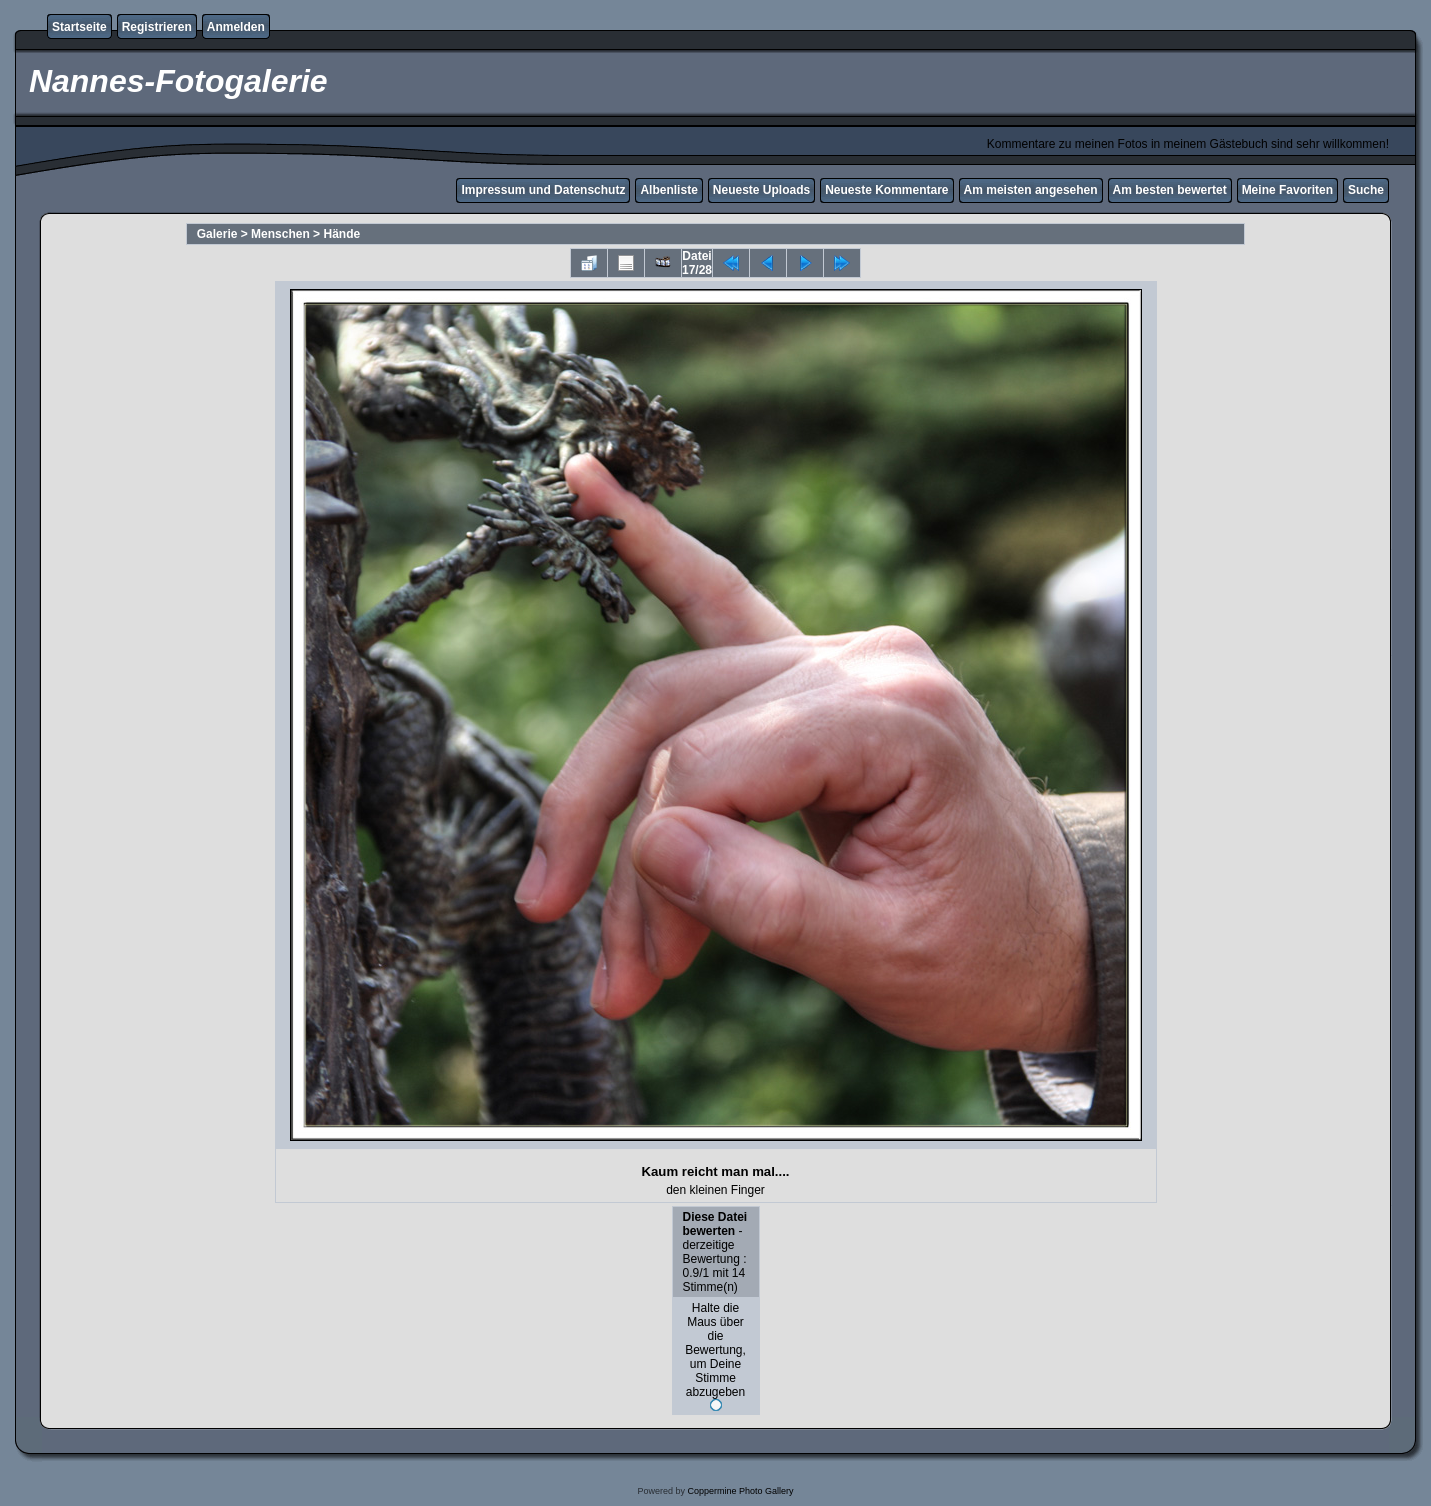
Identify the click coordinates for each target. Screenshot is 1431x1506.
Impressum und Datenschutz (543, 190)
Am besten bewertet (1170, 190)
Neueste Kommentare (886, 190)
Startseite (79, 27)
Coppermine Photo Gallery (740, 1491)
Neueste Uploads (761, 190)
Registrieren (157, 27)
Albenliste (668, 190)
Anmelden (236, 27)
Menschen (280, 234)
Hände (341, 234)
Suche (1366, 190)
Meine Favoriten (1287, 190)
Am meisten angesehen (1031, 190)
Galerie (217, 234)
